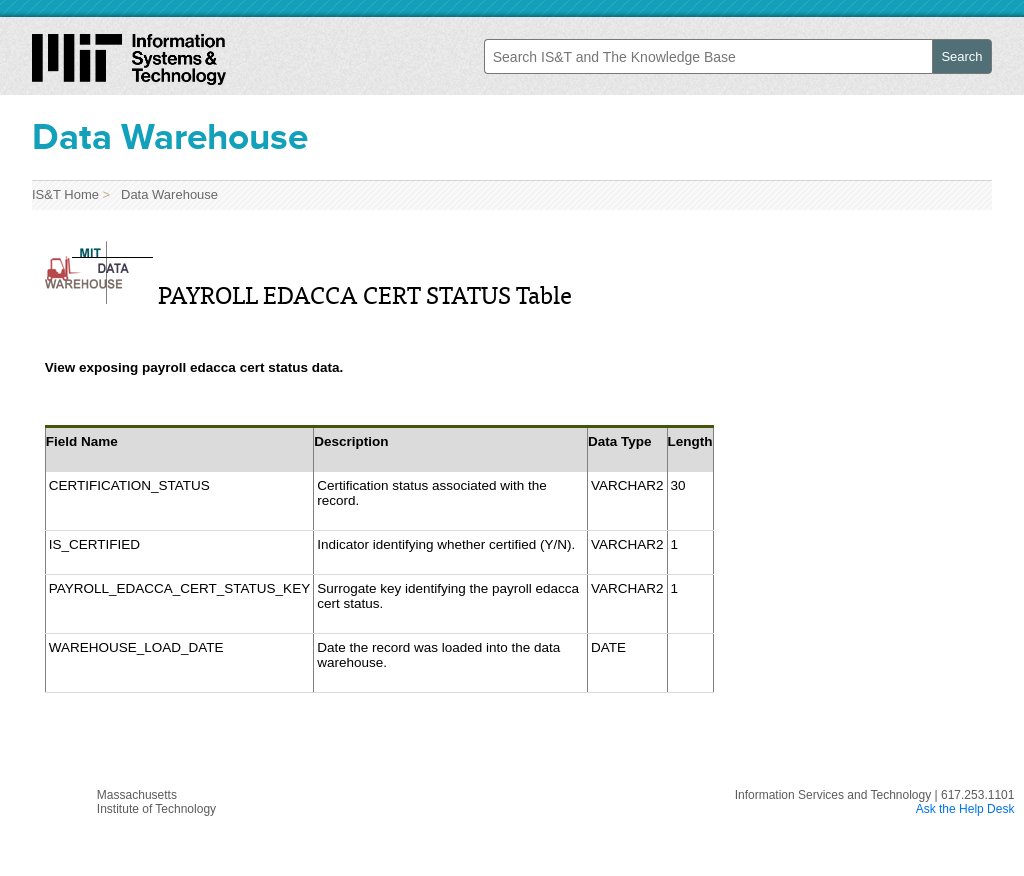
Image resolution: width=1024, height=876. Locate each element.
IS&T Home (65, 194)
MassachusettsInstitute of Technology (156, 802)
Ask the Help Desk (965, 809)
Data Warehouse (166, 194)
